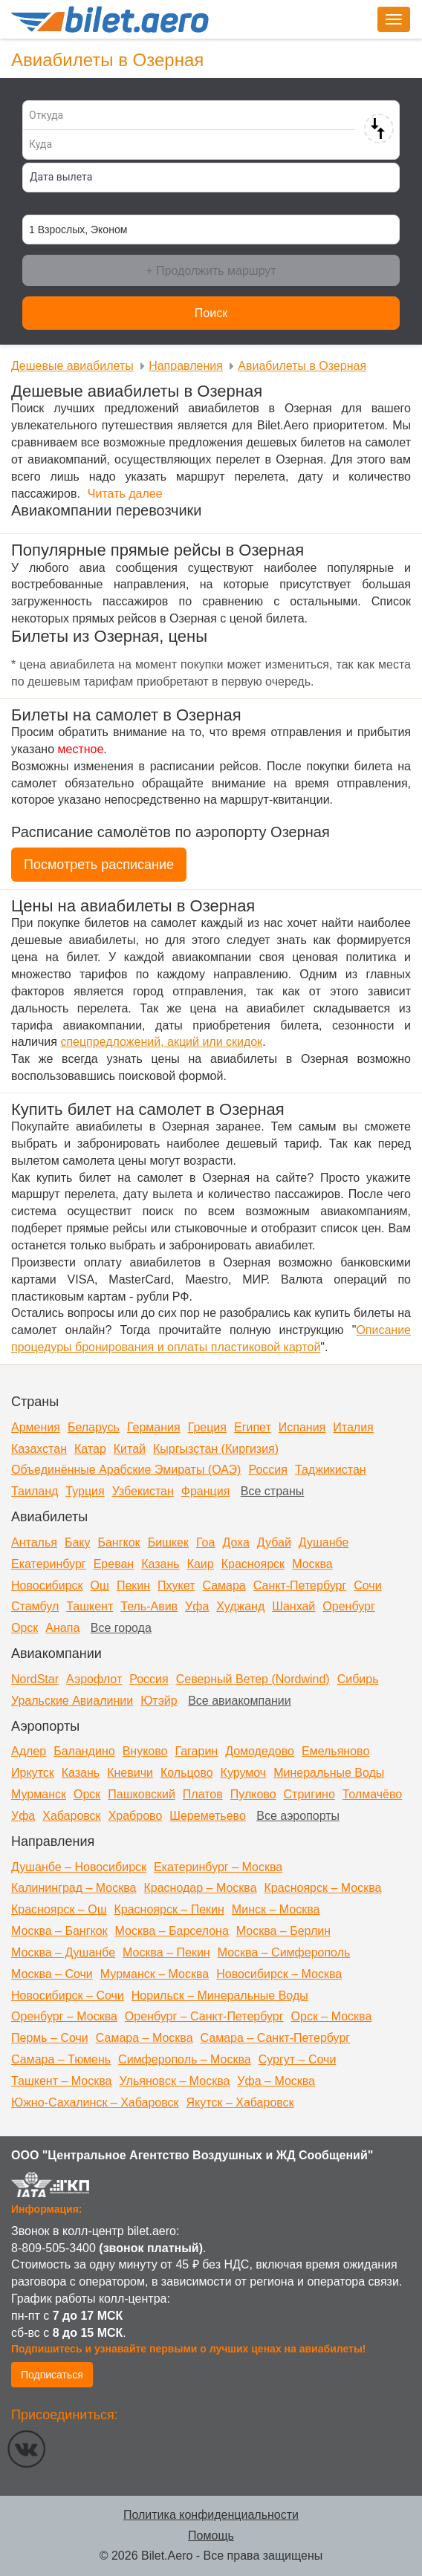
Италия (353, 1427)
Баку (78, 1542)
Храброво (135, 1815)
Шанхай (293, 1606)
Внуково (145, 1751)
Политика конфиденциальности (211, 2514)
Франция (205, 1491)
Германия (154, 1427)
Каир (200, 1564)
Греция (207, 1427)
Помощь (211, 2535)
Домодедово (259, 1751)
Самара (223, 1585)
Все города (121, 1628)
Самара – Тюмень (61, 2059)
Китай (130, 1449)
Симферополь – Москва (184, 2059)
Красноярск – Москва (323, 1887)
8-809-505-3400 (53, 2248)
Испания (302, 1427)
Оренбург (348, 1606)
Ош (100, 1585)
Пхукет (176, 1585)
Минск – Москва (276, 1909)
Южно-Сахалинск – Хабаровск (95, 2102)
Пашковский (141, 1794)
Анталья (34, 1542)
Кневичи (130, 1772)
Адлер (28, 1751)
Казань (160, 1564)
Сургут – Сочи (298, 2059)
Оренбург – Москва (64, 2016)
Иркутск (32, 1772)
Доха (235, 1542)
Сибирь (358, 1679)
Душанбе (324, 1542)
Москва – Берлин (283, 1931)
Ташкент (89, 1606)
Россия (267, 1469)
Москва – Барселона (172, 1931)
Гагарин (196, 1751)
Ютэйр (159, 1700)
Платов (203, 1794)
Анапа (62, 1628)
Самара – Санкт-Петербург (276, 2038)
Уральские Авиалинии (72, 1700)
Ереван (114, 1564)
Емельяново (335, 1751)
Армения (35, 1427)
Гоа (205, 1542)
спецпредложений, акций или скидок (161, 1041)
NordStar (35, 1679)
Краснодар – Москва (199, 1887)
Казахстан (39, 1449)
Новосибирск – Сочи (67, 1995)
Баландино (83, 1751)
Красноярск (253, 1564)
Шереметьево (207, 1815)
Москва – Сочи (52, 1974)
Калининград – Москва (73, 1887)
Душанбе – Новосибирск (78, 1867)
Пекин (133, 1585)
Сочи (367, 1585)
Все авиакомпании (239, 1700)
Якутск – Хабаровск (240, 2102)
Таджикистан (330, 1469)
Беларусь (94, 1427)
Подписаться (52, 2375)
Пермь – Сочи (49, 2038)
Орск (24, 1628)
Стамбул (35, 1606)
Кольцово (186, 1772)
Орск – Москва (331, 2016)
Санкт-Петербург (299, 1585)
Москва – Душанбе (63, 1952)
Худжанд (240, 1606)
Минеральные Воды (328, 1772)
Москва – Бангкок (59, 1931)
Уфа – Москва (276, 2081)
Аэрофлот (94, 1679)
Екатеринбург (48, 1564)
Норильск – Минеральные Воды (220, 1995)
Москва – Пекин (166, 1952)
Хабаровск (71, 1815)
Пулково (253, 1794)
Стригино (309, 1794)
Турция (84, 1491)
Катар (90, 1449)
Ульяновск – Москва (174, 2081)
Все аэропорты (298, 1815)
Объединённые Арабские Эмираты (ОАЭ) (126, 1469)
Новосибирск (47, 1585)
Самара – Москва (144, 2038)
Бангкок (118, 1542)
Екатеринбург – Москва (218, 1867)
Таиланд (34, 1491)
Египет (252, 1427)
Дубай (274, 1542)
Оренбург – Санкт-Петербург (204, 2016)
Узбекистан (143, 1491)
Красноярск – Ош (58, 1909)
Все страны (272, 1491)
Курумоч (244, 1772)
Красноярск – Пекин (169, 1909)
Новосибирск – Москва (279, 1974)
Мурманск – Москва (154, 1974)
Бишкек (168, 1542)
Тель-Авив (149, 1606)
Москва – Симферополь (284, 1952)
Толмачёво (372, 1794)
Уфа (197, 1606)
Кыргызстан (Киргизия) (216, 1449)
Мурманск (38, 1794)
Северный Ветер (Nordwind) (253, 1679)
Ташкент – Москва (61, 2081)
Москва (312, 1564)
